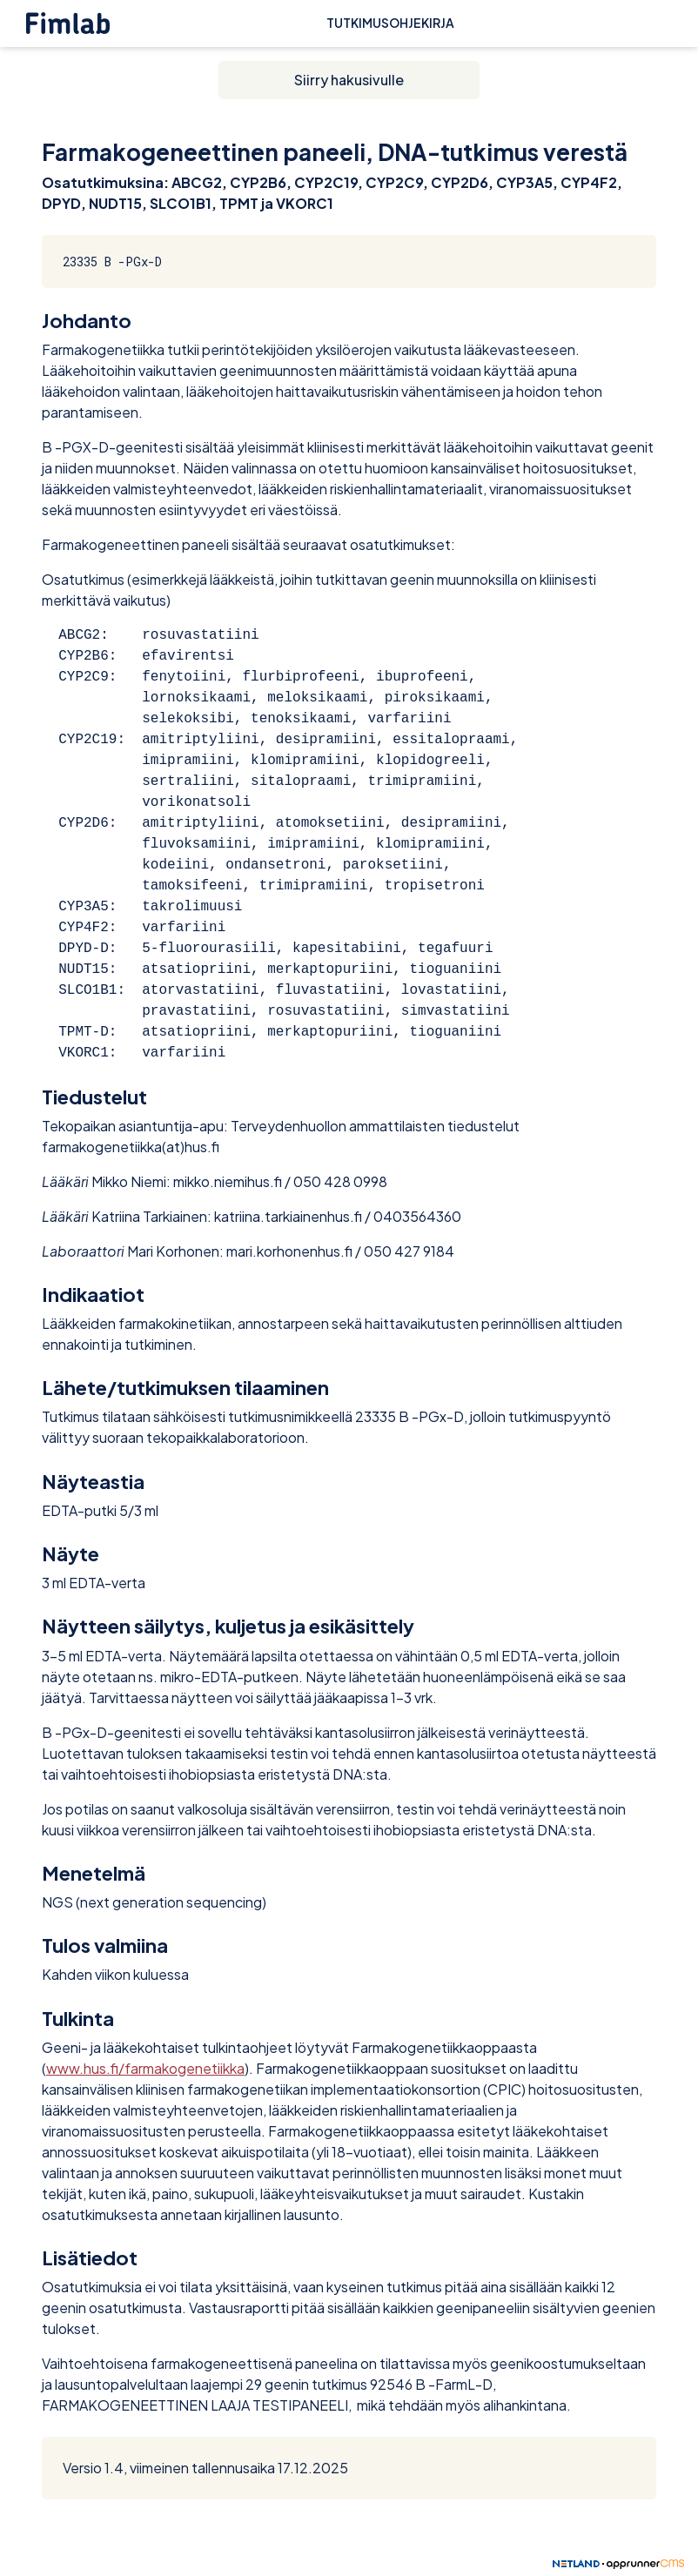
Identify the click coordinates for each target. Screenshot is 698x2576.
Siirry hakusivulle (349, 79)
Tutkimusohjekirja (390, 22)
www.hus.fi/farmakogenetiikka (145, 2068)
